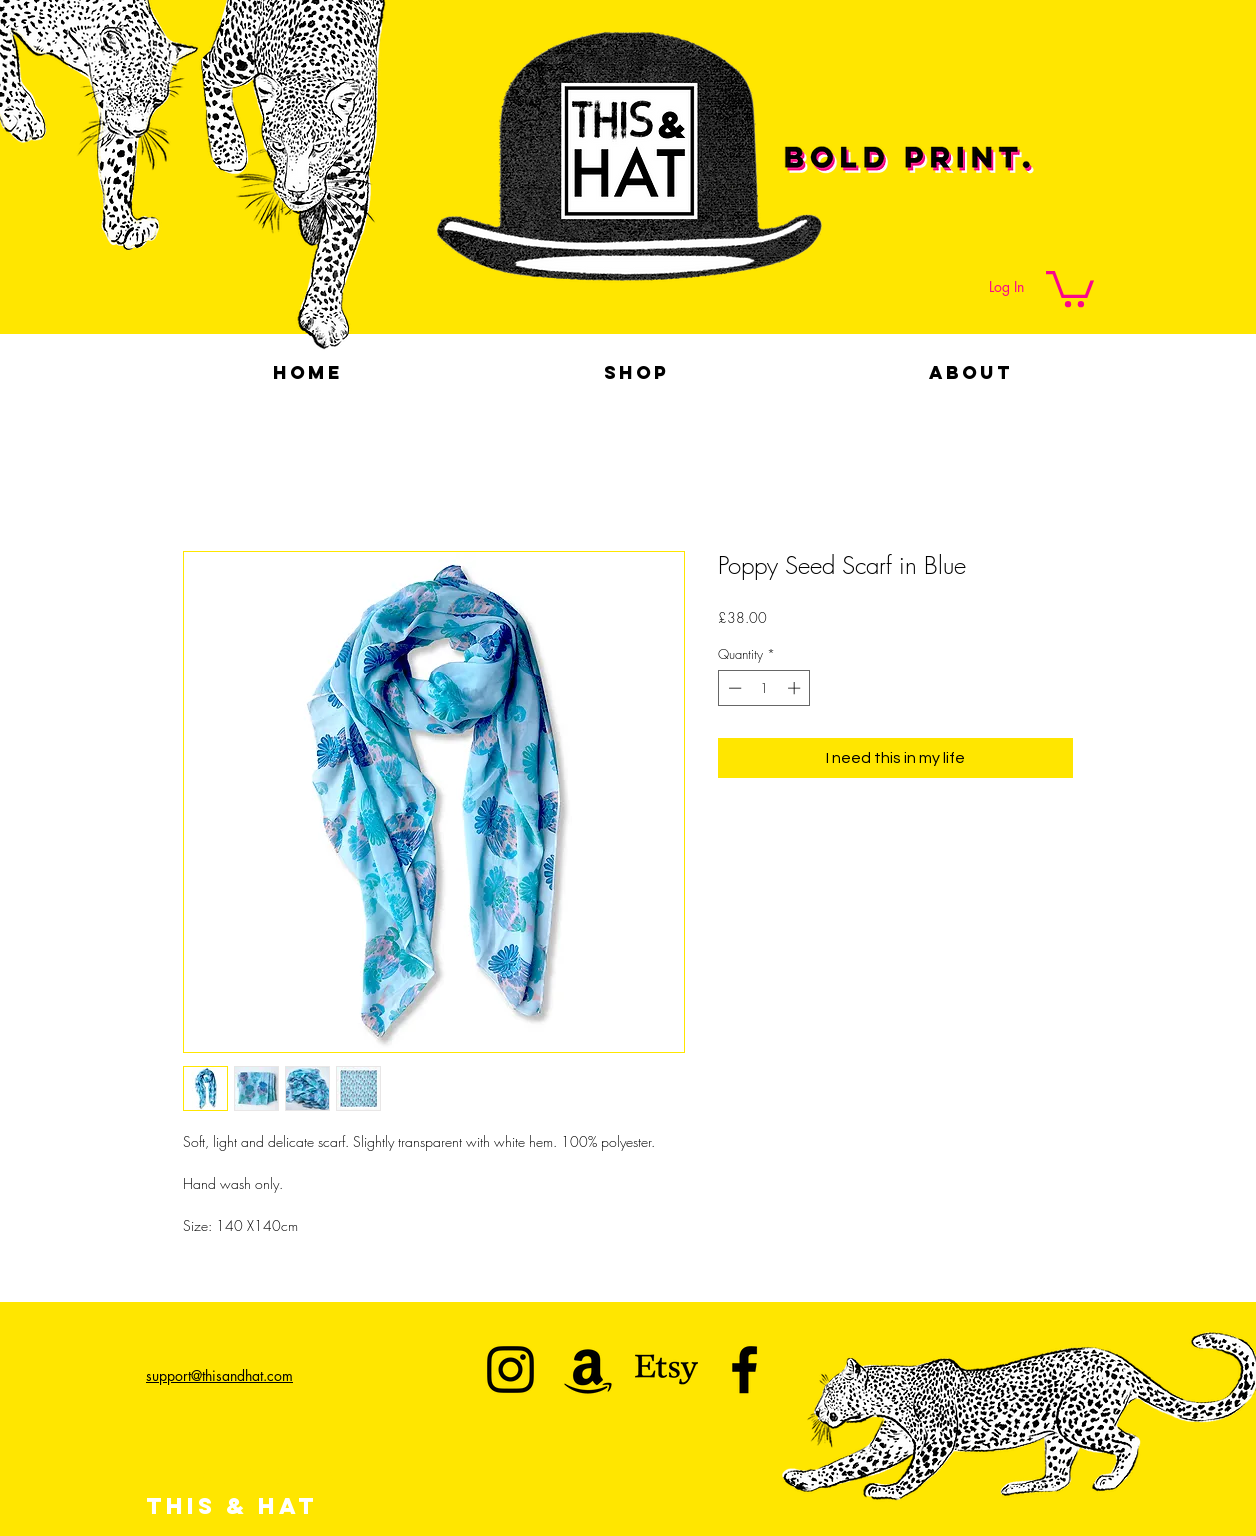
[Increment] (796, 688)
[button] (1070, 287)
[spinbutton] (764, 688)
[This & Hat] (510, 1369)
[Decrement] (733, 688)
